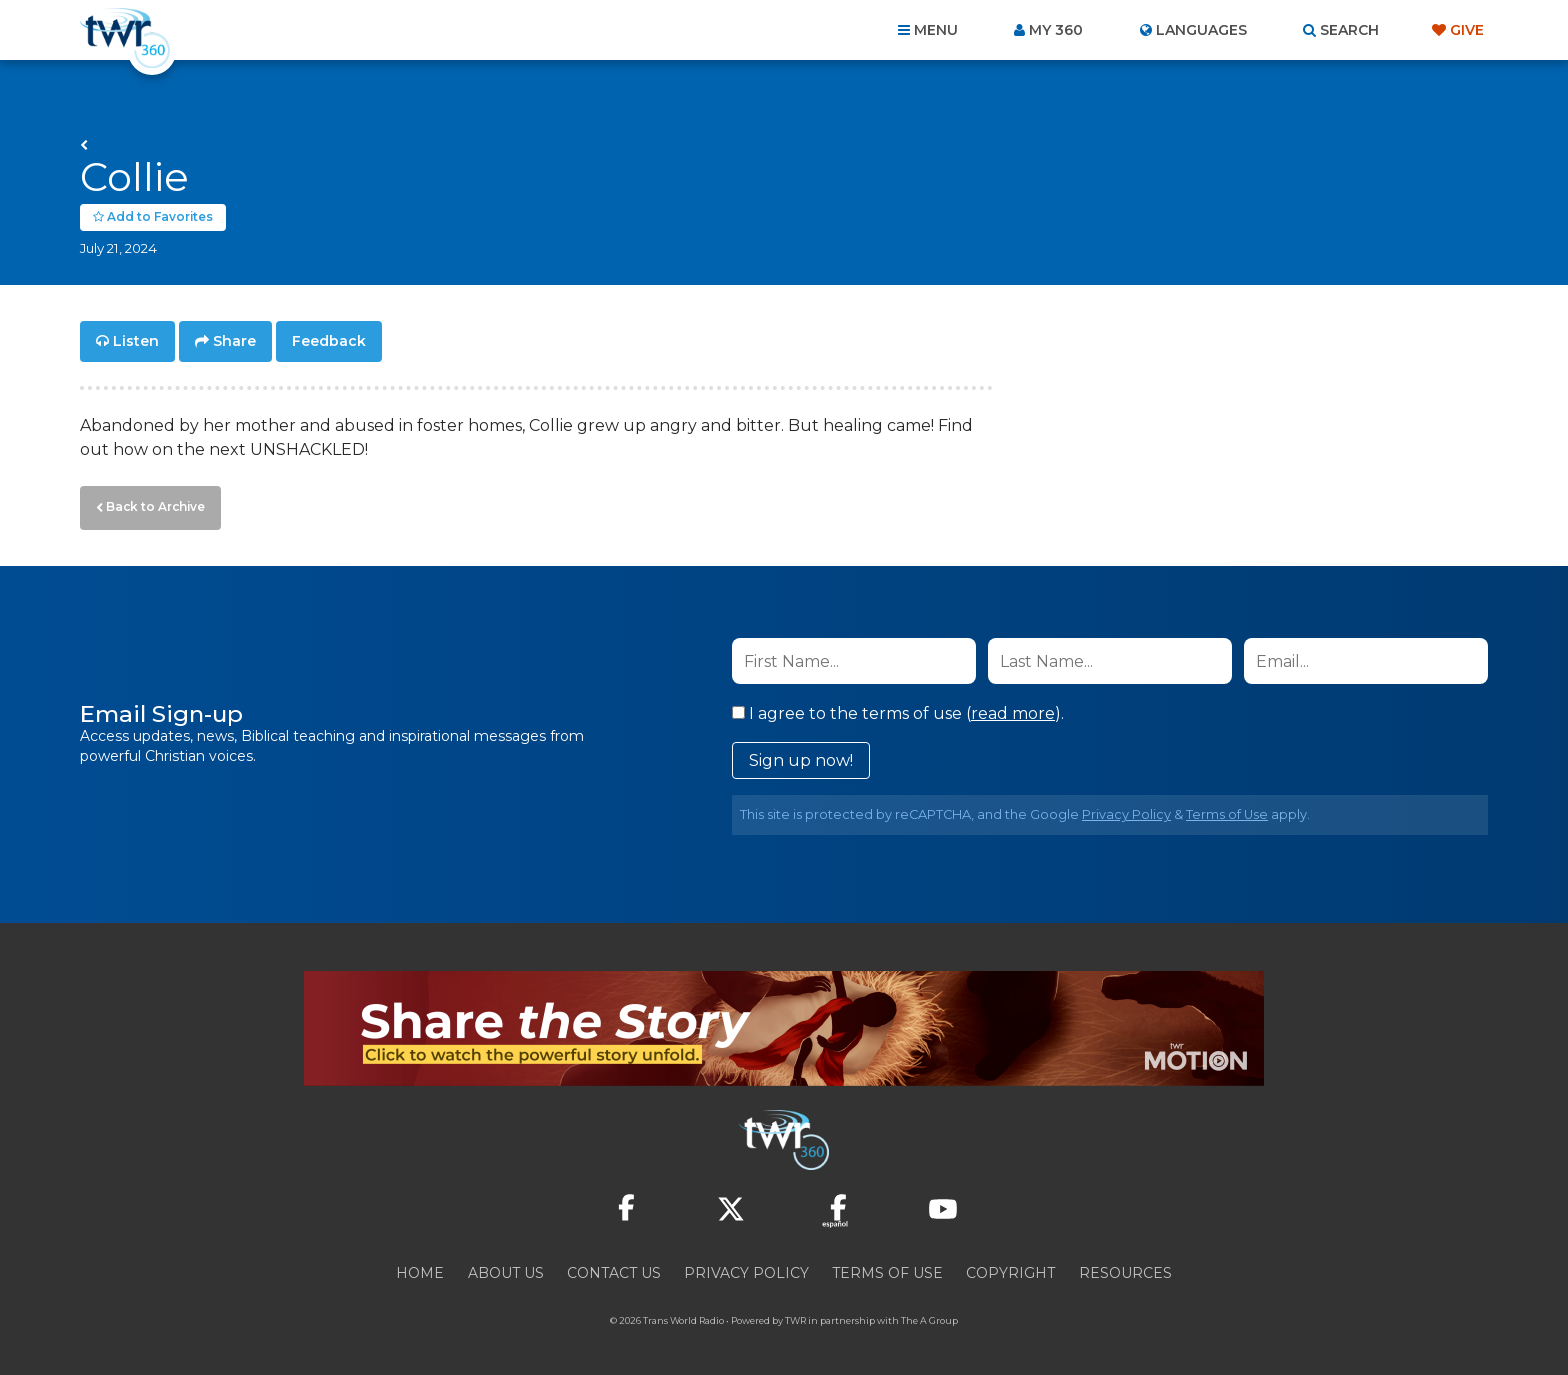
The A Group (929, 1314)
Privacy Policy (1126, 808)
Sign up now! (801, 754)
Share (234, 340)
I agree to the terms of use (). (898, 707)
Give (1467, 30)
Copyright (1010, 1267)
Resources (1125, 1267)
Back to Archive (151, 503)
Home (420, 1267)
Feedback (329, 340)
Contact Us (614, 1267)
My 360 (1056, 30)
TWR (795, 1314)
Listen (136, 340)
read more (1013, 707)
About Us (506, 1267)
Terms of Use (1227, 808)
